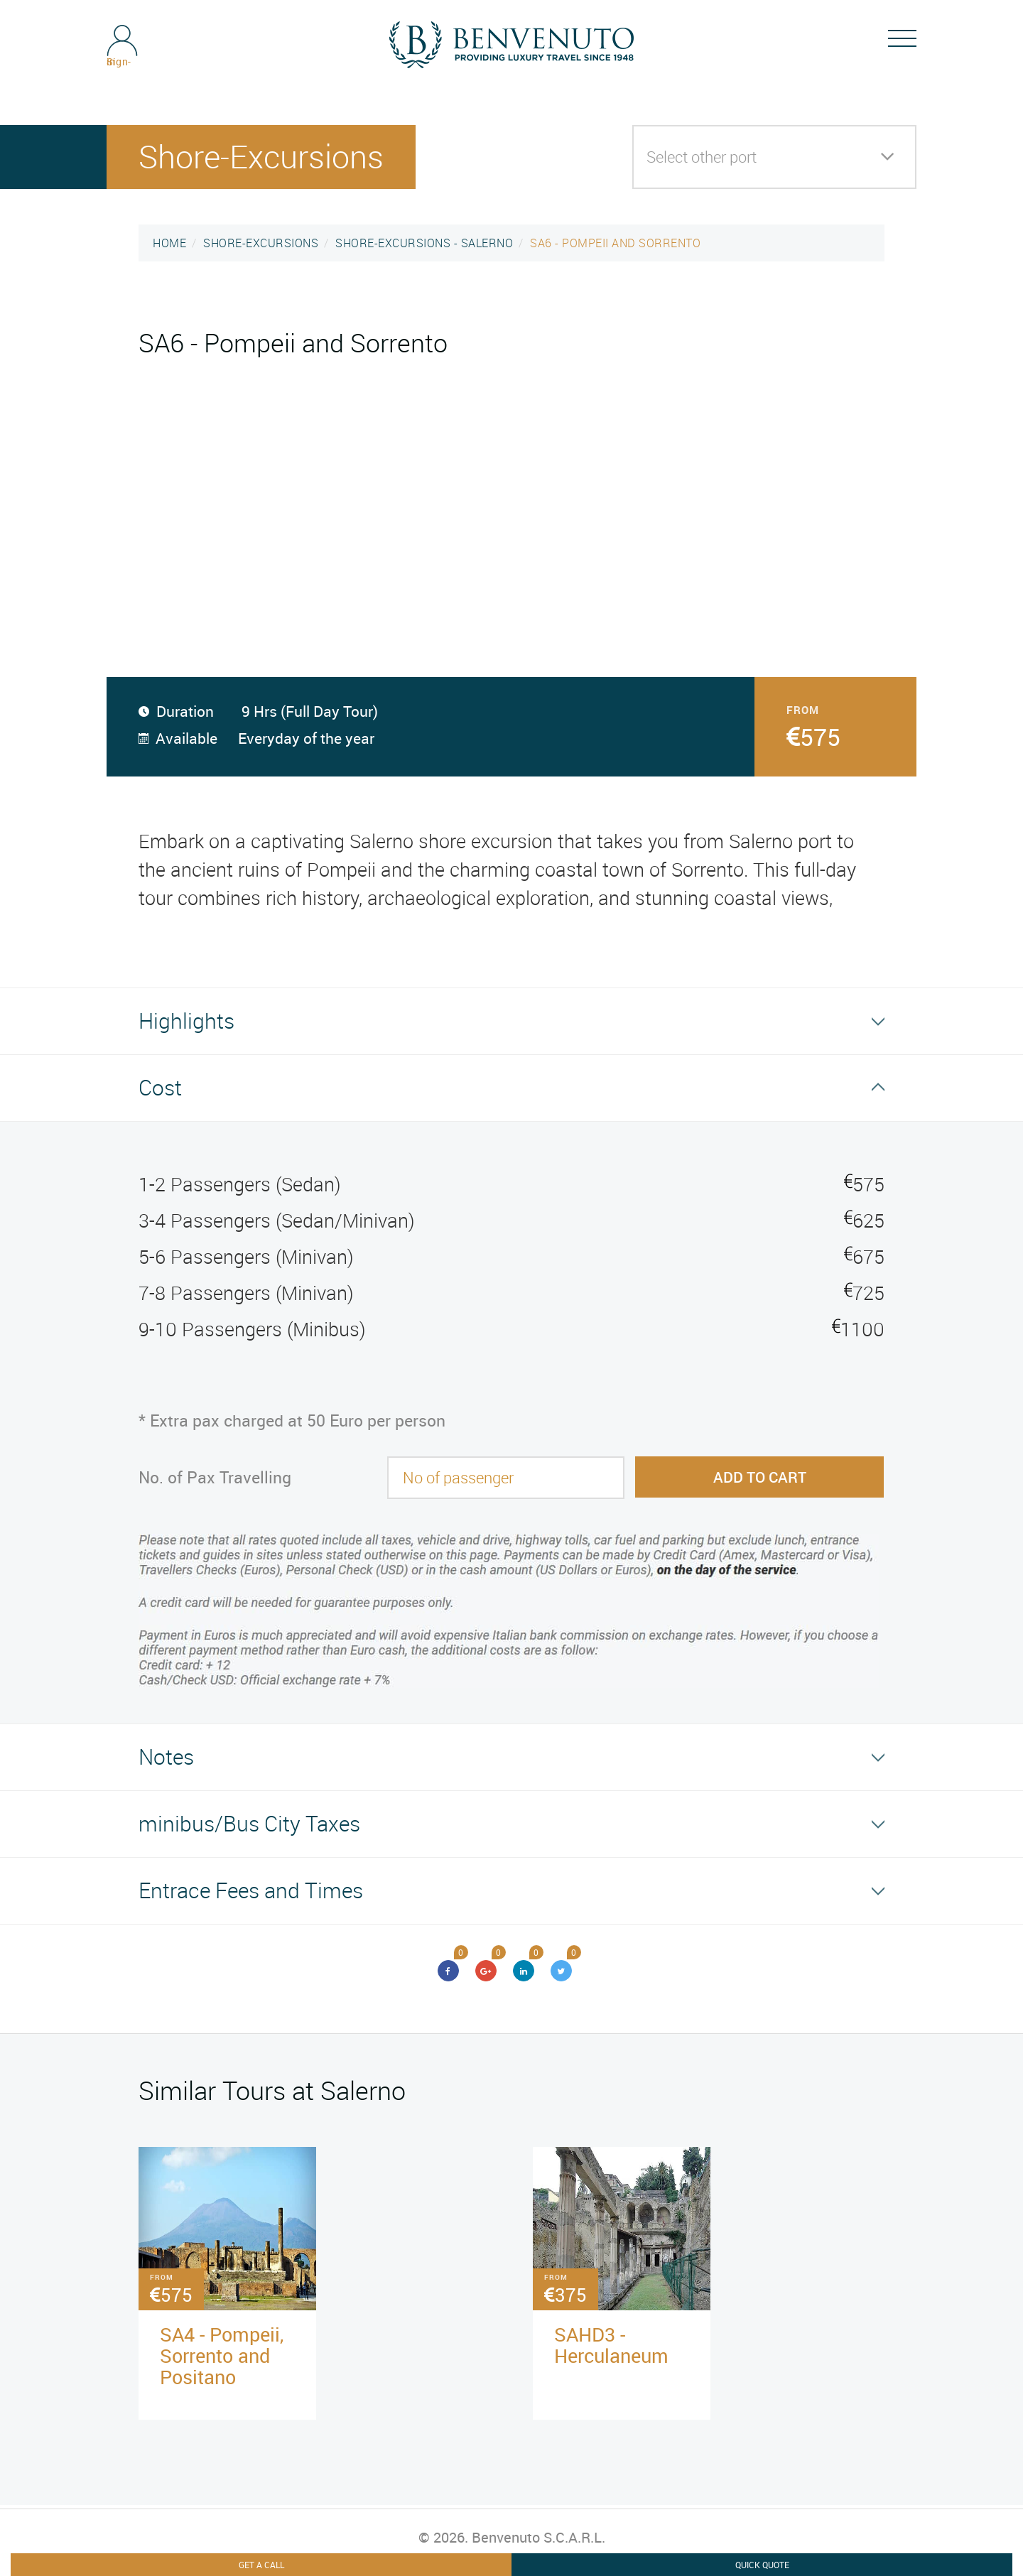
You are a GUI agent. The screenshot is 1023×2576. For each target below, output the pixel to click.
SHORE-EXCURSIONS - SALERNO (424, 243)
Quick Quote (762, 2564)
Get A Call (261, 2564)
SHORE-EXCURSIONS (260, 243)
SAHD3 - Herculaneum (611, 2345)
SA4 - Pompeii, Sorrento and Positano (221, 2355)
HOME (169, 243)
